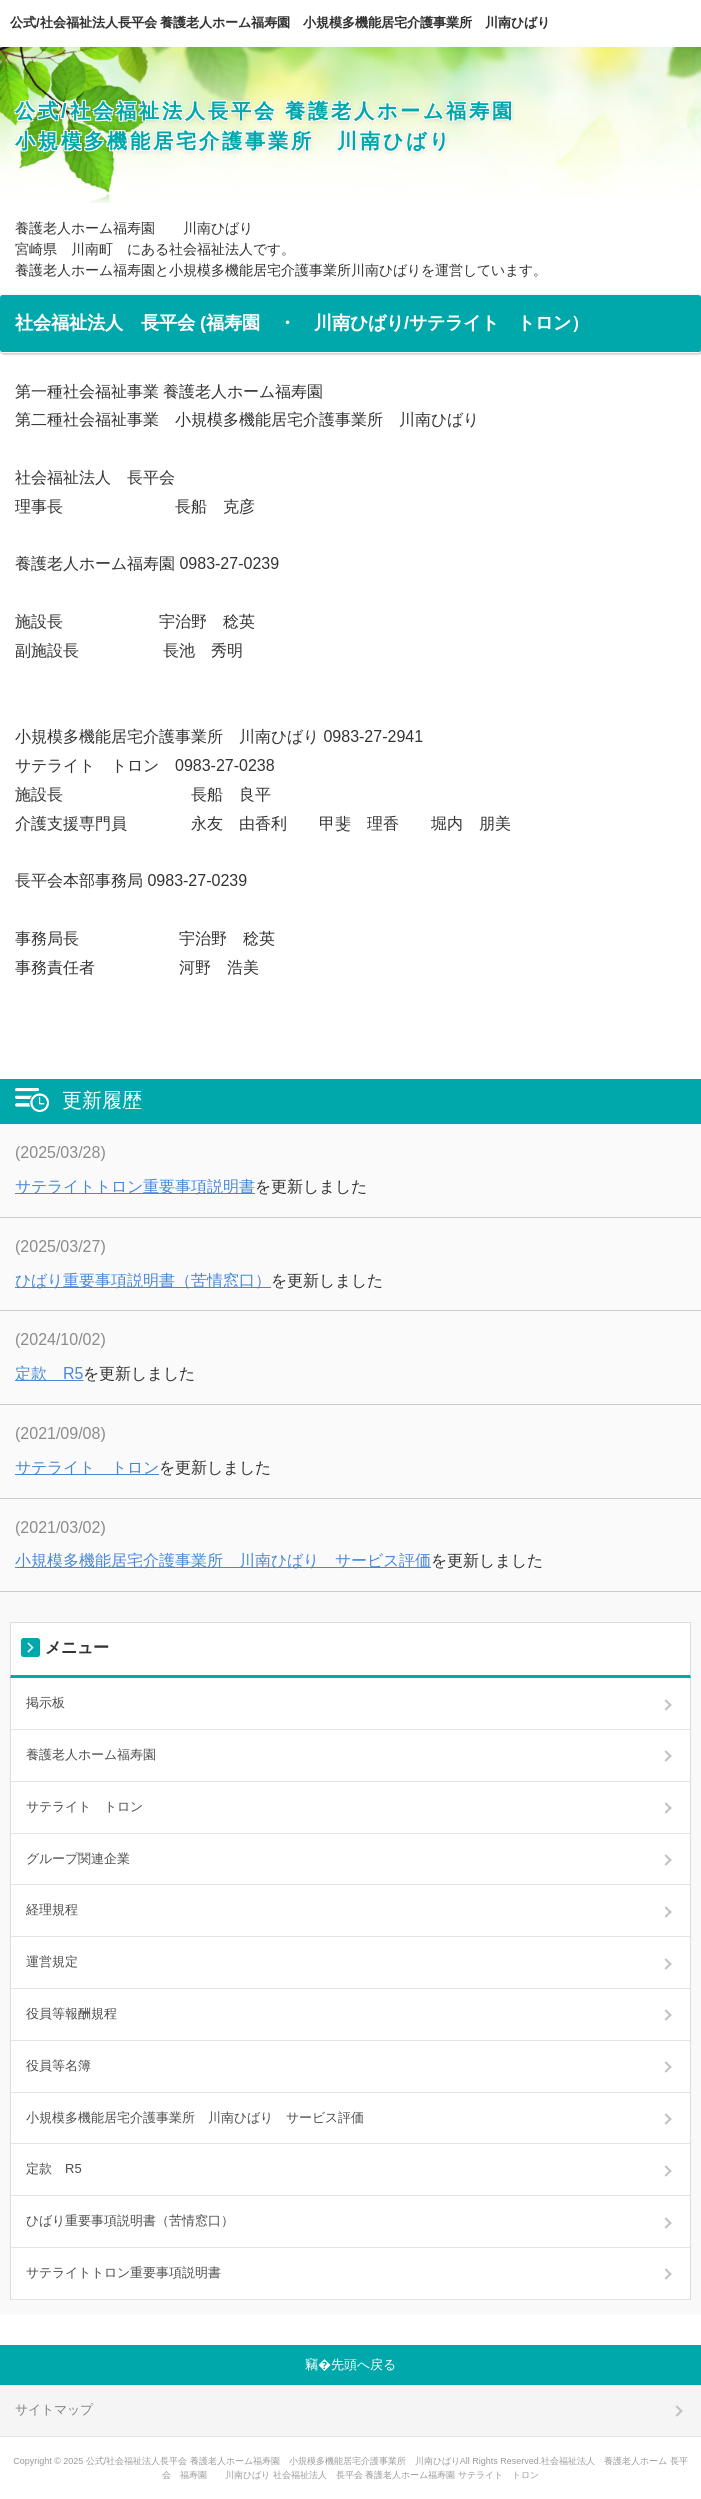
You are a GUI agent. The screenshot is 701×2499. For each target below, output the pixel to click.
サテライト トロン (87, 1467)
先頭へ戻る (363, 2364)
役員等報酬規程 (71, 2013)
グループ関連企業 (78, 1858)
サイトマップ (54, 2409)
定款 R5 (49, 1373)
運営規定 (52, 1961)
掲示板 (45, 1702)
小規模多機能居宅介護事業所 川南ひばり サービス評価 (223, 1560)
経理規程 (52, 1909)
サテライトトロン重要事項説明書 (135, 1186)
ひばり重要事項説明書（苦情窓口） (143, 1280)
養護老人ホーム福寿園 (91, 1754)
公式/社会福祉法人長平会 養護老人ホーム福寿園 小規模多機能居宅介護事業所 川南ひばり (280, 22)
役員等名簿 (58, 2065)
